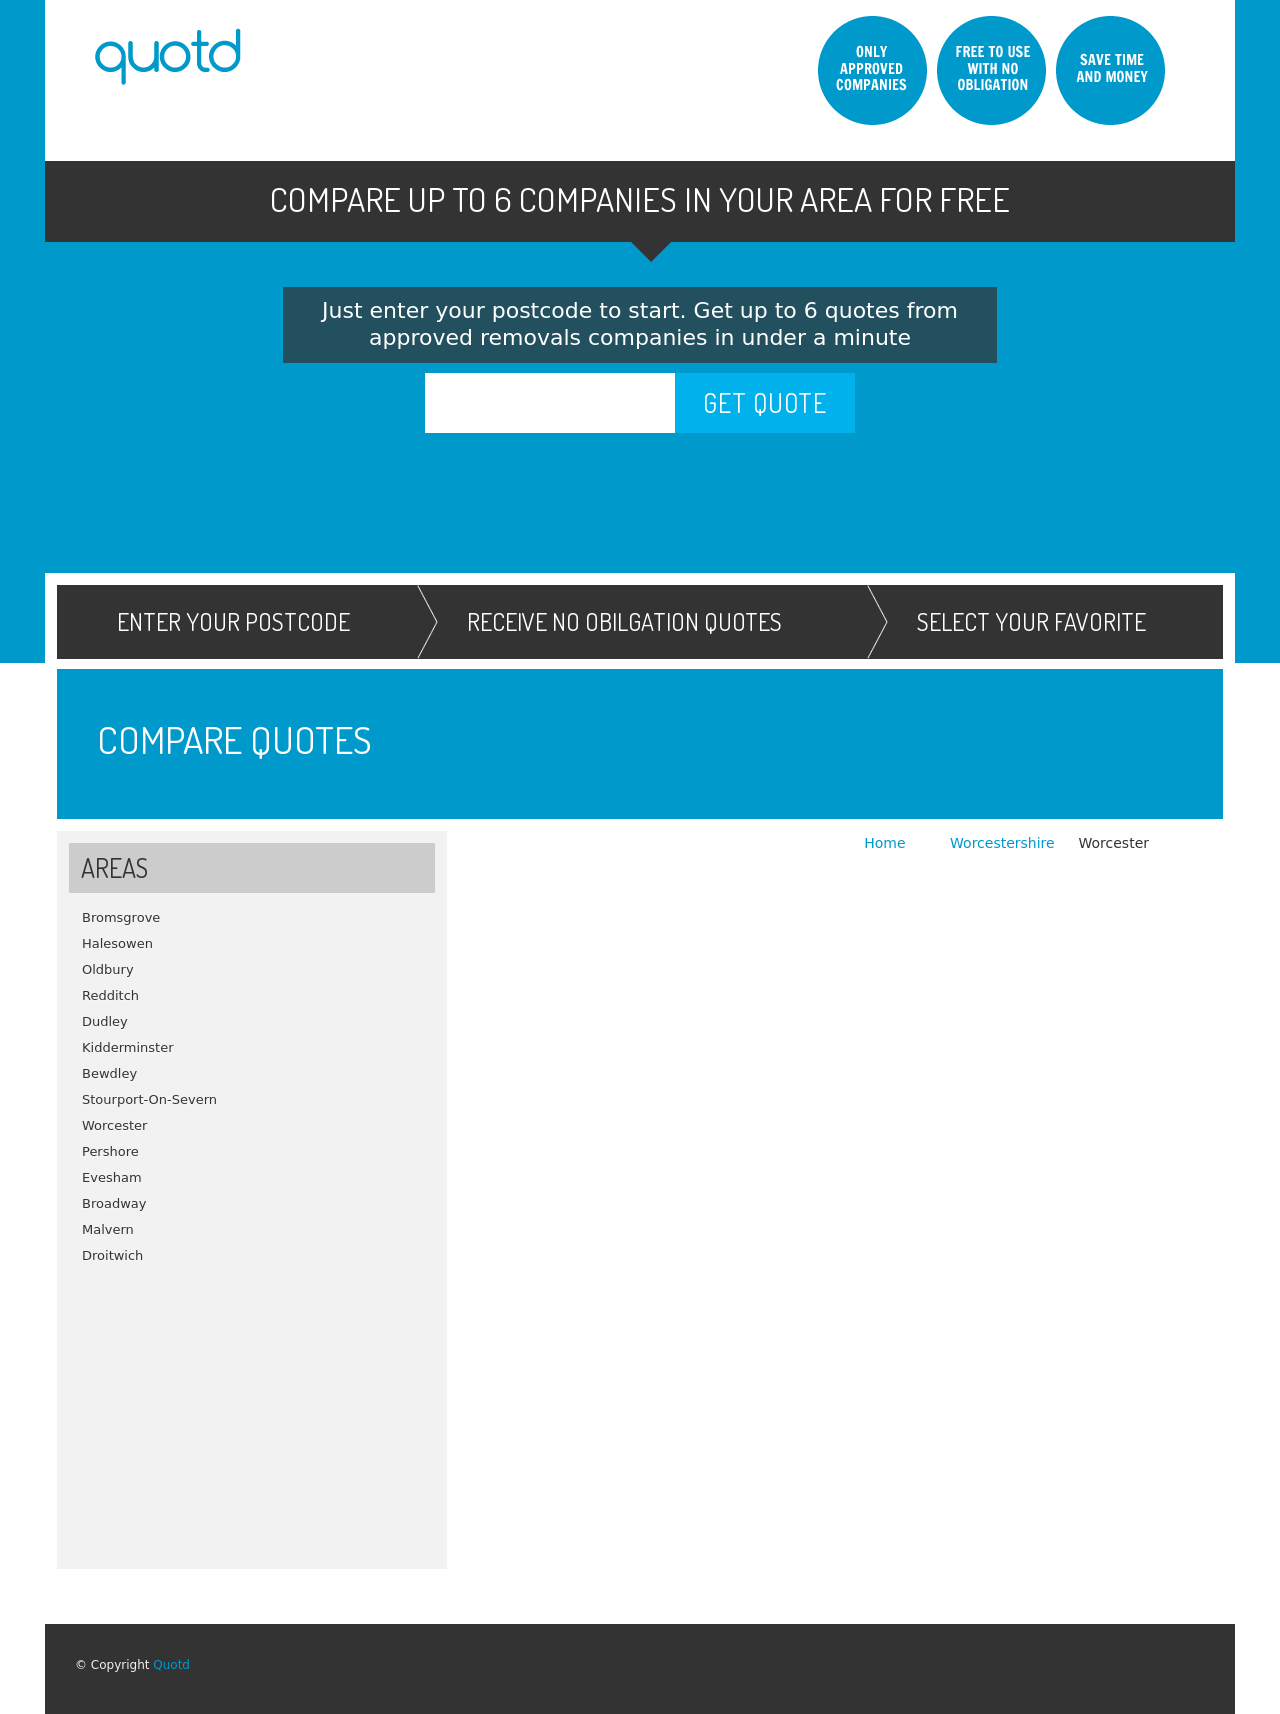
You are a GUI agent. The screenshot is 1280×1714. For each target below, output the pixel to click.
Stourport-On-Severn (149, 1099)
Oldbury (108, 969)
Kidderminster (127, 1047)
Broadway (114, 1203)
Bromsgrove (121, 917)
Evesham (112, 1177)
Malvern (108, 1229)
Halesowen (117, 943)
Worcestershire (1002, 843)
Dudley (105, 1021)
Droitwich (112, 1255)
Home (887, 843)
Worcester (114, 1125)
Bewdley (109, 1073)
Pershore (110, 1151)
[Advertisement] (252, 1409)
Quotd (171, 1665)
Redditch (110, 995)
